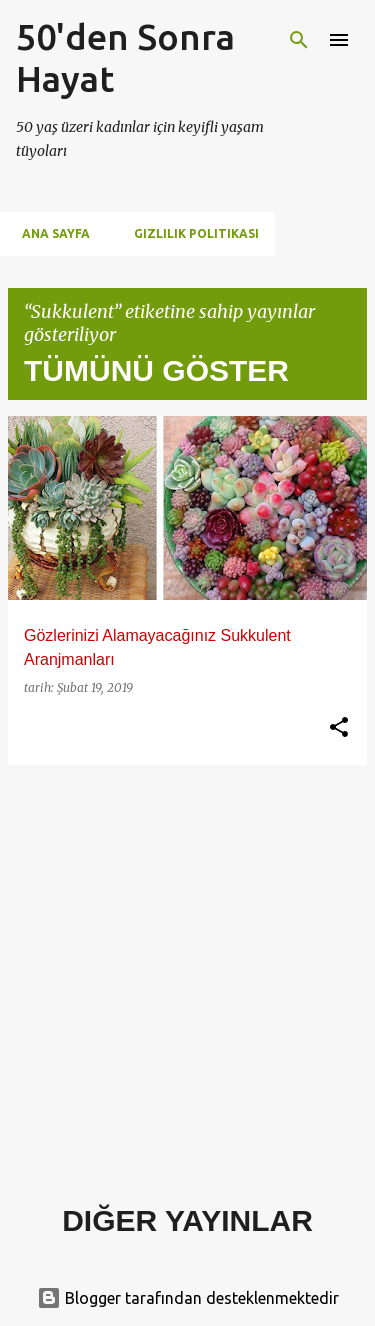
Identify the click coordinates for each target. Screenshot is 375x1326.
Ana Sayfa (50, 233)
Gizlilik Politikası (190, 233)
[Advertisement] (187, 968)
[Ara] (299, 40)
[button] (339, 728)
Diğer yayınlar (187, 1220)
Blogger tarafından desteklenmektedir (188, 1298)
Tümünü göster (156, 370)
